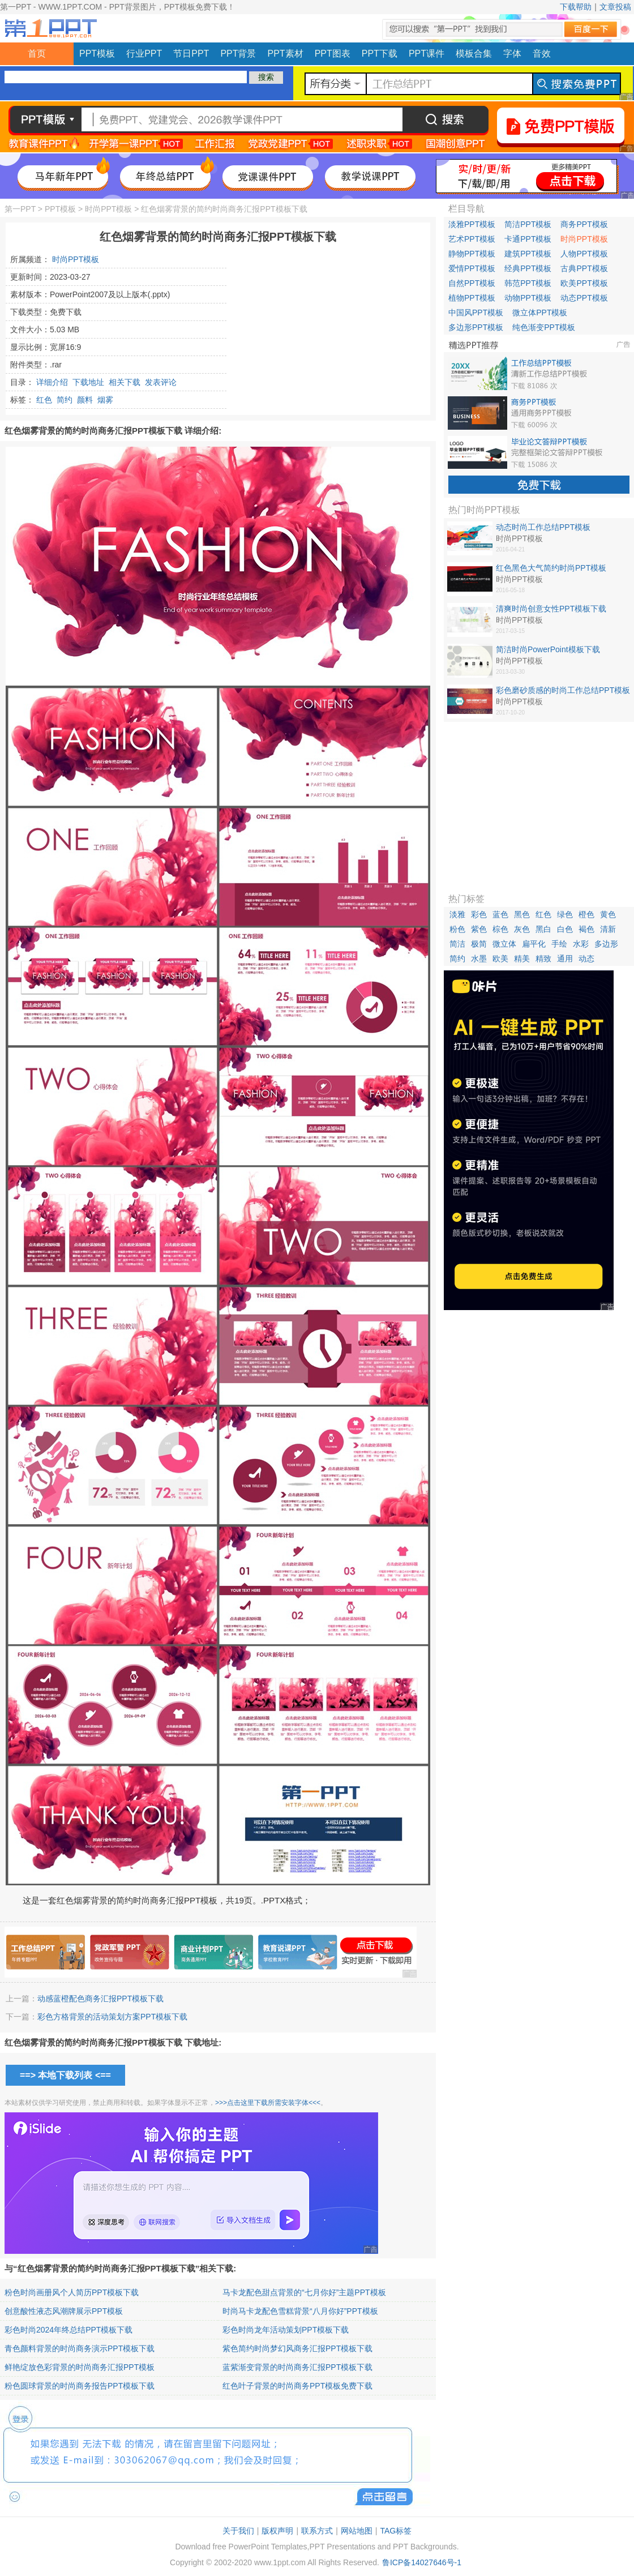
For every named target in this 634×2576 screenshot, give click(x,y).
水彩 (581, 943)
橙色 (586, 914)
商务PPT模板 (583, 224)
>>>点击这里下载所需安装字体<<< (267, 2103)
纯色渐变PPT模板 (543, 327)
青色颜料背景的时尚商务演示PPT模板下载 (80, 2348)
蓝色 (500, 914)
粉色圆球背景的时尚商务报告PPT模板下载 (80, 2385)
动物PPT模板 (527, 297)
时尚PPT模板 (108, 208)
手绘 (559, 943)
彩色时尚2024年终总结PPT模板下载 (68, 2329)
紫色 (479, 929)
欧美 (500, 958)
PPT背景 (238, 53)
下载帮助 (576, 6)
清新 (608, 929)
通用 (565, 958)
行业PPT (144, 53)
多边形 (606, 943)
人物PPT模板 (583, 253)
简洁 (457, 943)
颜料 (85, 399)
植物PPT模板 (471, 297)
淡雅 (457, 914)
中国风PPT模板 (475, 312)
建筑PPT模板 (527, 253)
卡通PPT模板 (527, 238)
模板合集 (474, 53)
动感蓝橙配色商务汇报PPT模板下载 (100, 1998)
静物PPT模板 (471, 253)
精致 (543, 958)
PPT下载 (379, 53)
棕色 (500, 929)
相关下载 (124, 382)
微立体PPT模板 (539, 312)
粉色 (457, 929)
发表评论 (161, 382)
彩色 (479, 914)
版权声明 (277, 2530)
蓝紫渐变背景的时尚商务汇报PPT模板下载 (297, 2367)
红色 (44, 399)
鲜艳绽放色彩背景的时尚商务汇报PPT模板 (80, 2367)
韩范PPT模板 (527, 283)
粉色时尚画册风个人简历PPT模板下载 (72, 2292)
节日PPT (191, 53)
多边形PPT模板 (475, 327)
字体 (512, 53)
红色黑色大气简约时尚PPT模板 (551, 567)
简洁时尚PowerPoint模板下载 (548, 649)
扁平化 (534, 943)
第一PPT (20, 208)
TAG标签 (396, 2530)
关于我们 (238, 2530)
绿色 (565, 914)
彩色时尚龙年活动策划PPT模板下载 (285, 2329)
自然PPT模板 (471, 283)
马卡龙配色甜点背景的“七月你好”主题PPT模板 (304, 2292)
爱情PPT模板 (471, 268)
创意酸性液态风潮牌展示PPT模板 (64, 2311)
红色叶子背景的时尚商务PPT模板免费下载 (297, 2385)
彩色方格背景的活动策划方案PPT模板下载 (112, 2016)
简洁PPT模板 (527, 224)
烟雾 (105, 399)
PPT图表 (332, 53)
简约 (64, 399)
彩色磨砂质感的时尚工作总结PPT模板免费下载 (563, 691)
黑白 (543, 929)
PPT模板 (97, 53)
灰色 (522, 929)
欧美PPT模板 (583, 283)
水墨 (479, 958)
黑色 (522, 914)
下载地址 (88, 382)
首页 (37, 53)
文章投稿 (615, 6)
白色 (565, 929)
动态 (586, 958)
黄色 (608, 914)
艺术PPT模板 (471, 238)
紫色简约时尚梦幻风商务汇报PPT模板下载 (297, 2348)
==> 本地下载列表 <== (65, 2075)
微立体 (504, 943)
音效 (542, 53)
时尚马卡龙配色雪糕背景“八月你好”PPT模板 (300, 2311)
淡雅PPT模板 (471, 224)
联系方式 (317, 2530)
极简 (479, 943)
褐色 (586, 929)
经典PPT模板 (527, 268)
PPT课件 (426, 53)
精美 (522, 958)
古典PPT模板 (583, 268)
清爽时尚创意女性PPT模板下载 (551, 608)
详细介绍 (52, 382)
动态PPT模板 (583, 297)
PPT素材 (285, 53)
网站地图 (356, 2530)
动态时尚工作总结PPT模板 (543, 527)
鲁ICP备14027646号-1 (421, 2562)
